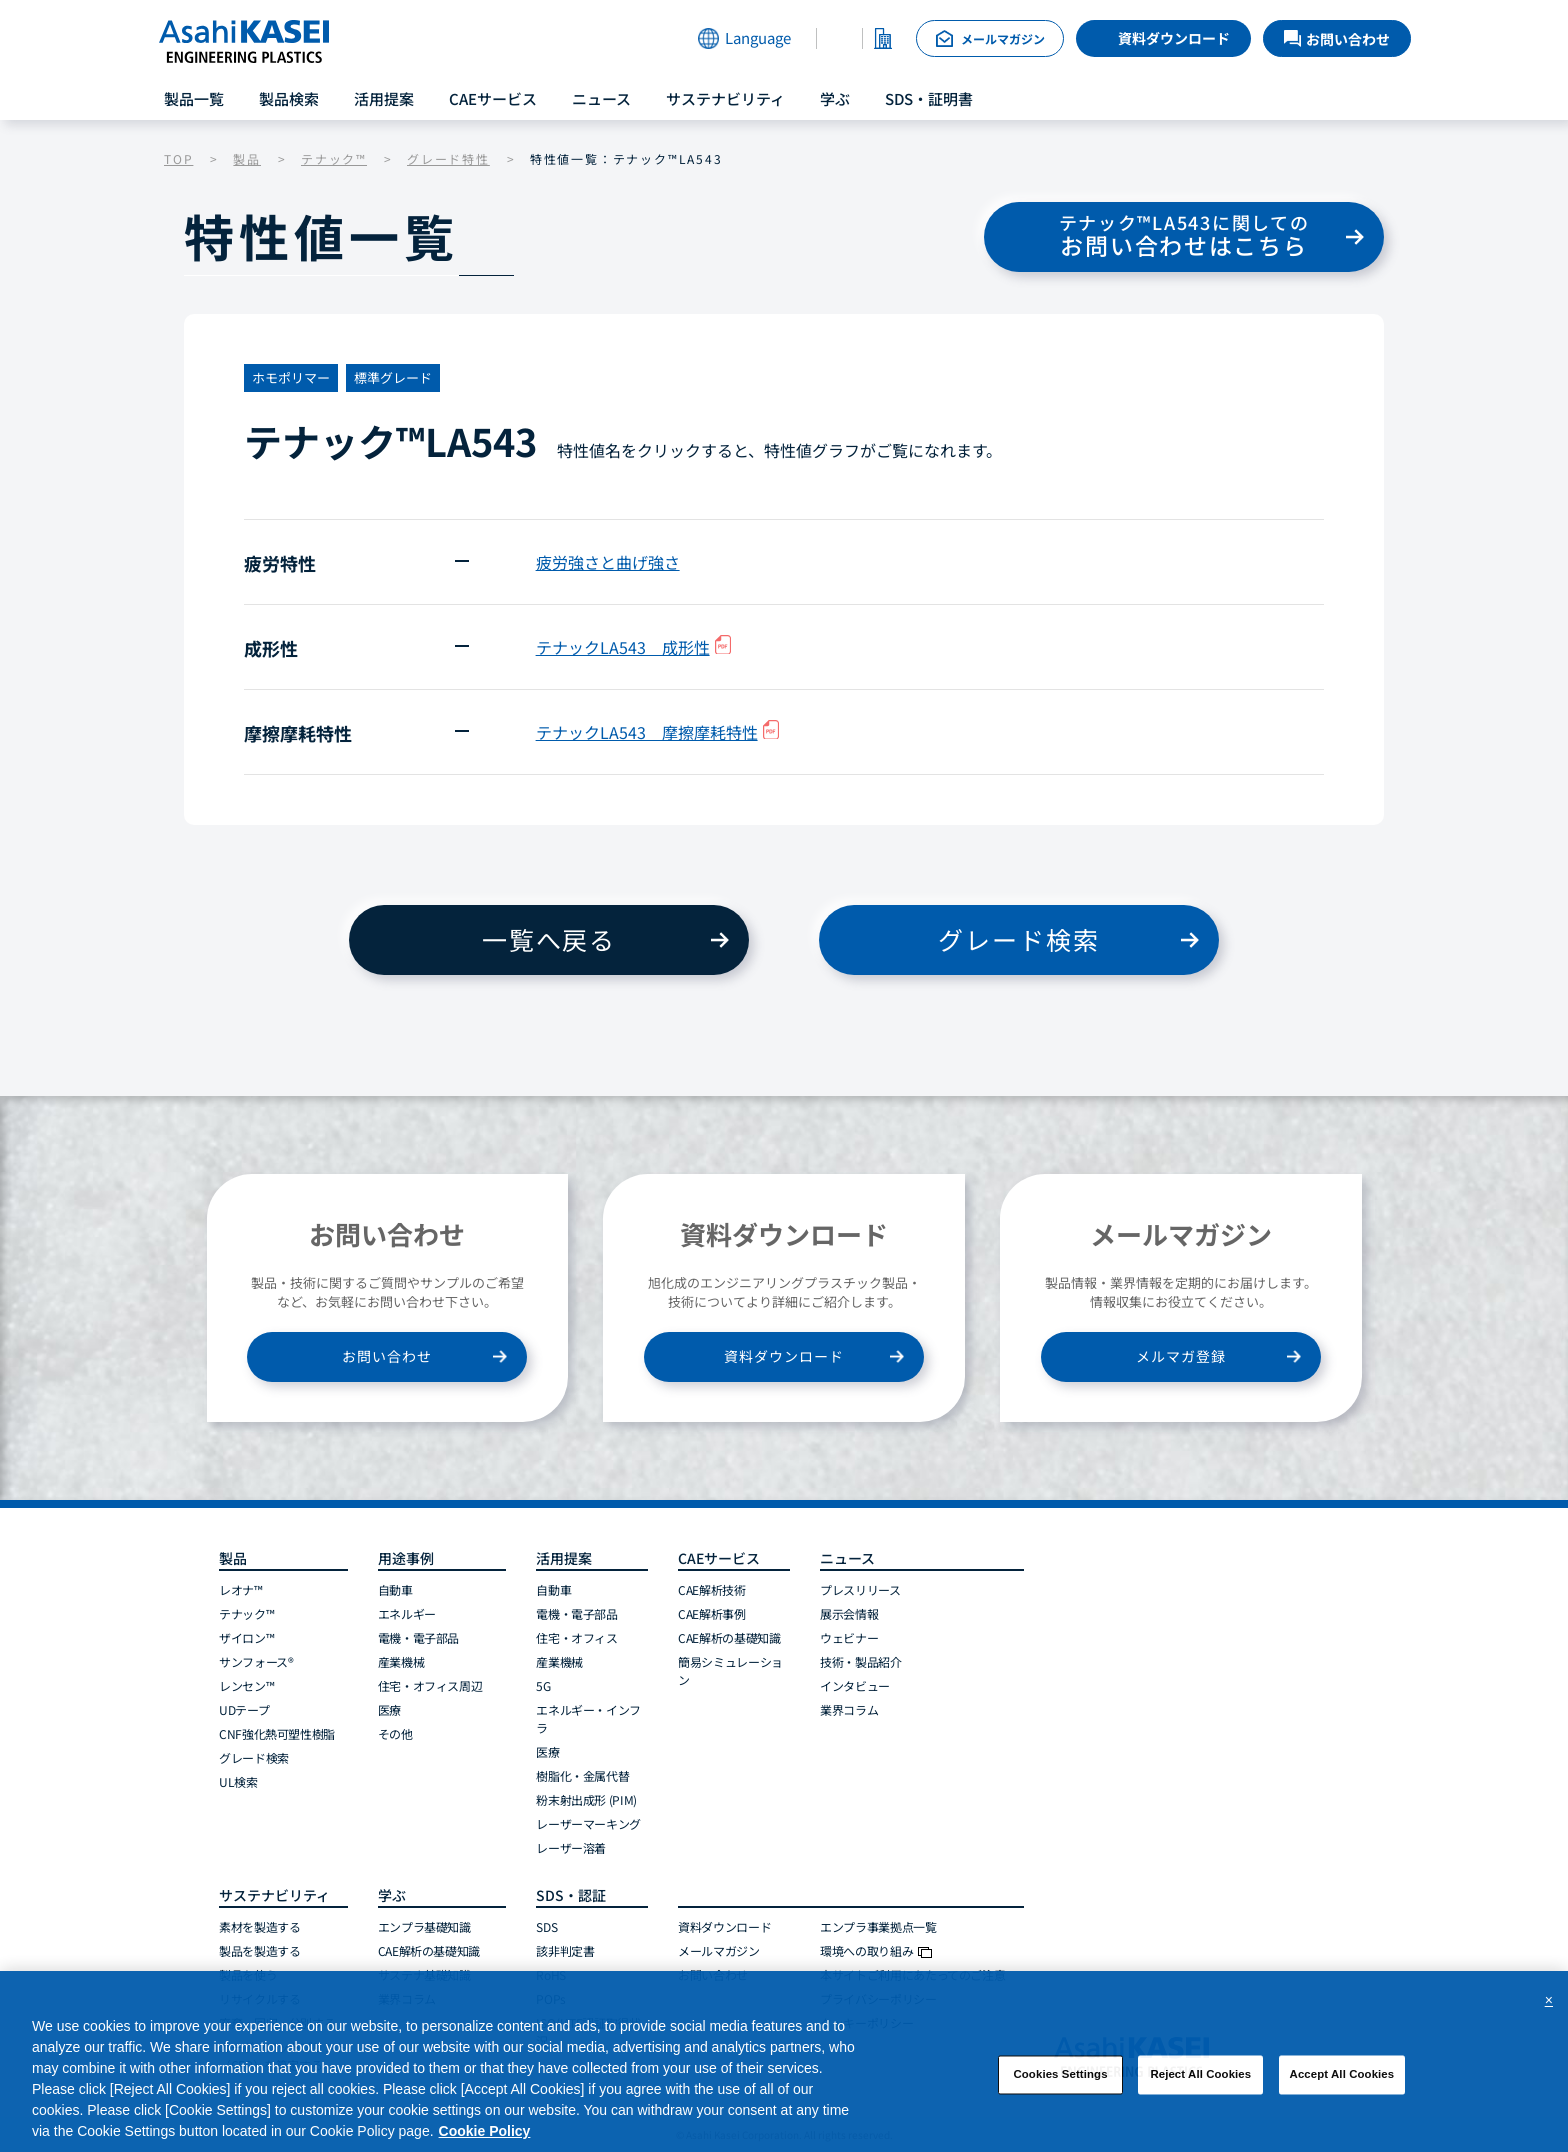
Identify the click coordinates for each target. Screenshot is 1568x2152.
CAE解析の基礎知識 (729, 1637)
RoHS (551, 1974)
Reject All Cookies (1200, 2083)
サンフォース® (256, 1661)
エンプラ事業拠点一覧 (878, 1926)
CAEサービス (493, 98)
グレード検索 (1018, 939)
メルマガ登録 (1181, 1356)
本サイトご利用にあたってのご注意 (912, 1974)
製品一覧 (194, 98)
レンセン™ (246, 1685)
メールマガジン (718, 1950)
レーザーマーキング (588, 1823)
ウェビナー (849, 1637)
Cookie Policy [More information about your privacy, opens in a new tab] (485, 2140)
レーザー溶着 (571, 1847)
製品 (247, 158)
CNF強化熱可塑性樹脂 (277, 1733)
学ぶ (835, 98)
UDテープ (244, 1709)
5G (543, 1685)
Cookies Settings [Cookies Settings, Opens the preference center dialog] (1060, 2083)
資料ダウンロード (1174, 38)
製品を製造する (259, 1950)
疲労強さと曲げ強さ (608, 562)
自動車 (395, 1589)
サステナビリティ (725, 98)
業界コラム (849, 1709)
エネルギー (407, 1613)
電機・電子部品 (418, 1637)
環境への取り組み (876, 1950)
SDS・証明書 (929, 98)
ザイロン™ (246, 1637)
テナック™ (334, 158)
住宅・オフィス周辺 (430, 1685)
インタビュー (855, 1685)
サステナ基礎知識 (424, 1974)
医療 (389, 1709)
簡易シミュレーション (730, 1670)
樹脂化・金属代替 (582, 1775)
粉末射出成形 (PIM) (586, 1799)
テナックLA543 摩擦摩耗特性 (657, 732)
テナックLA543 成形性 (633, 647)
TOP (178, 158)
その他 (395, 1733)
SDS (546, 1926)
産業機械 (401, 1661)
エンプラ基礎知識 (424, 1926)
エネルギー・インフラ (588, 1718)
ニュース (601, 98)
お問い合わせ (387, 1356)
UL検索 (238, 1781)
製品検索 (289, 98)
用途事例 (406, 1558)
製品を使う (248, 1974)
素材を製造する (259, 1926)
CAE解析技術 (711, 1589)
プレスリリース (860, 1589)
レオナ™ (241, 1589)
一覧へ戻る (549, 939)
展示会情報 (849, 1613)
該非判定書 (565, 1950)
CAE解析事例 (711, 1613)
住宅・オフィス (576, 1637)
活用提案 (384, 98)
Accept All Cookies (1342, 2083)
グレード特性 (448, 158)
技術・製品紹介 (860, 1661)
